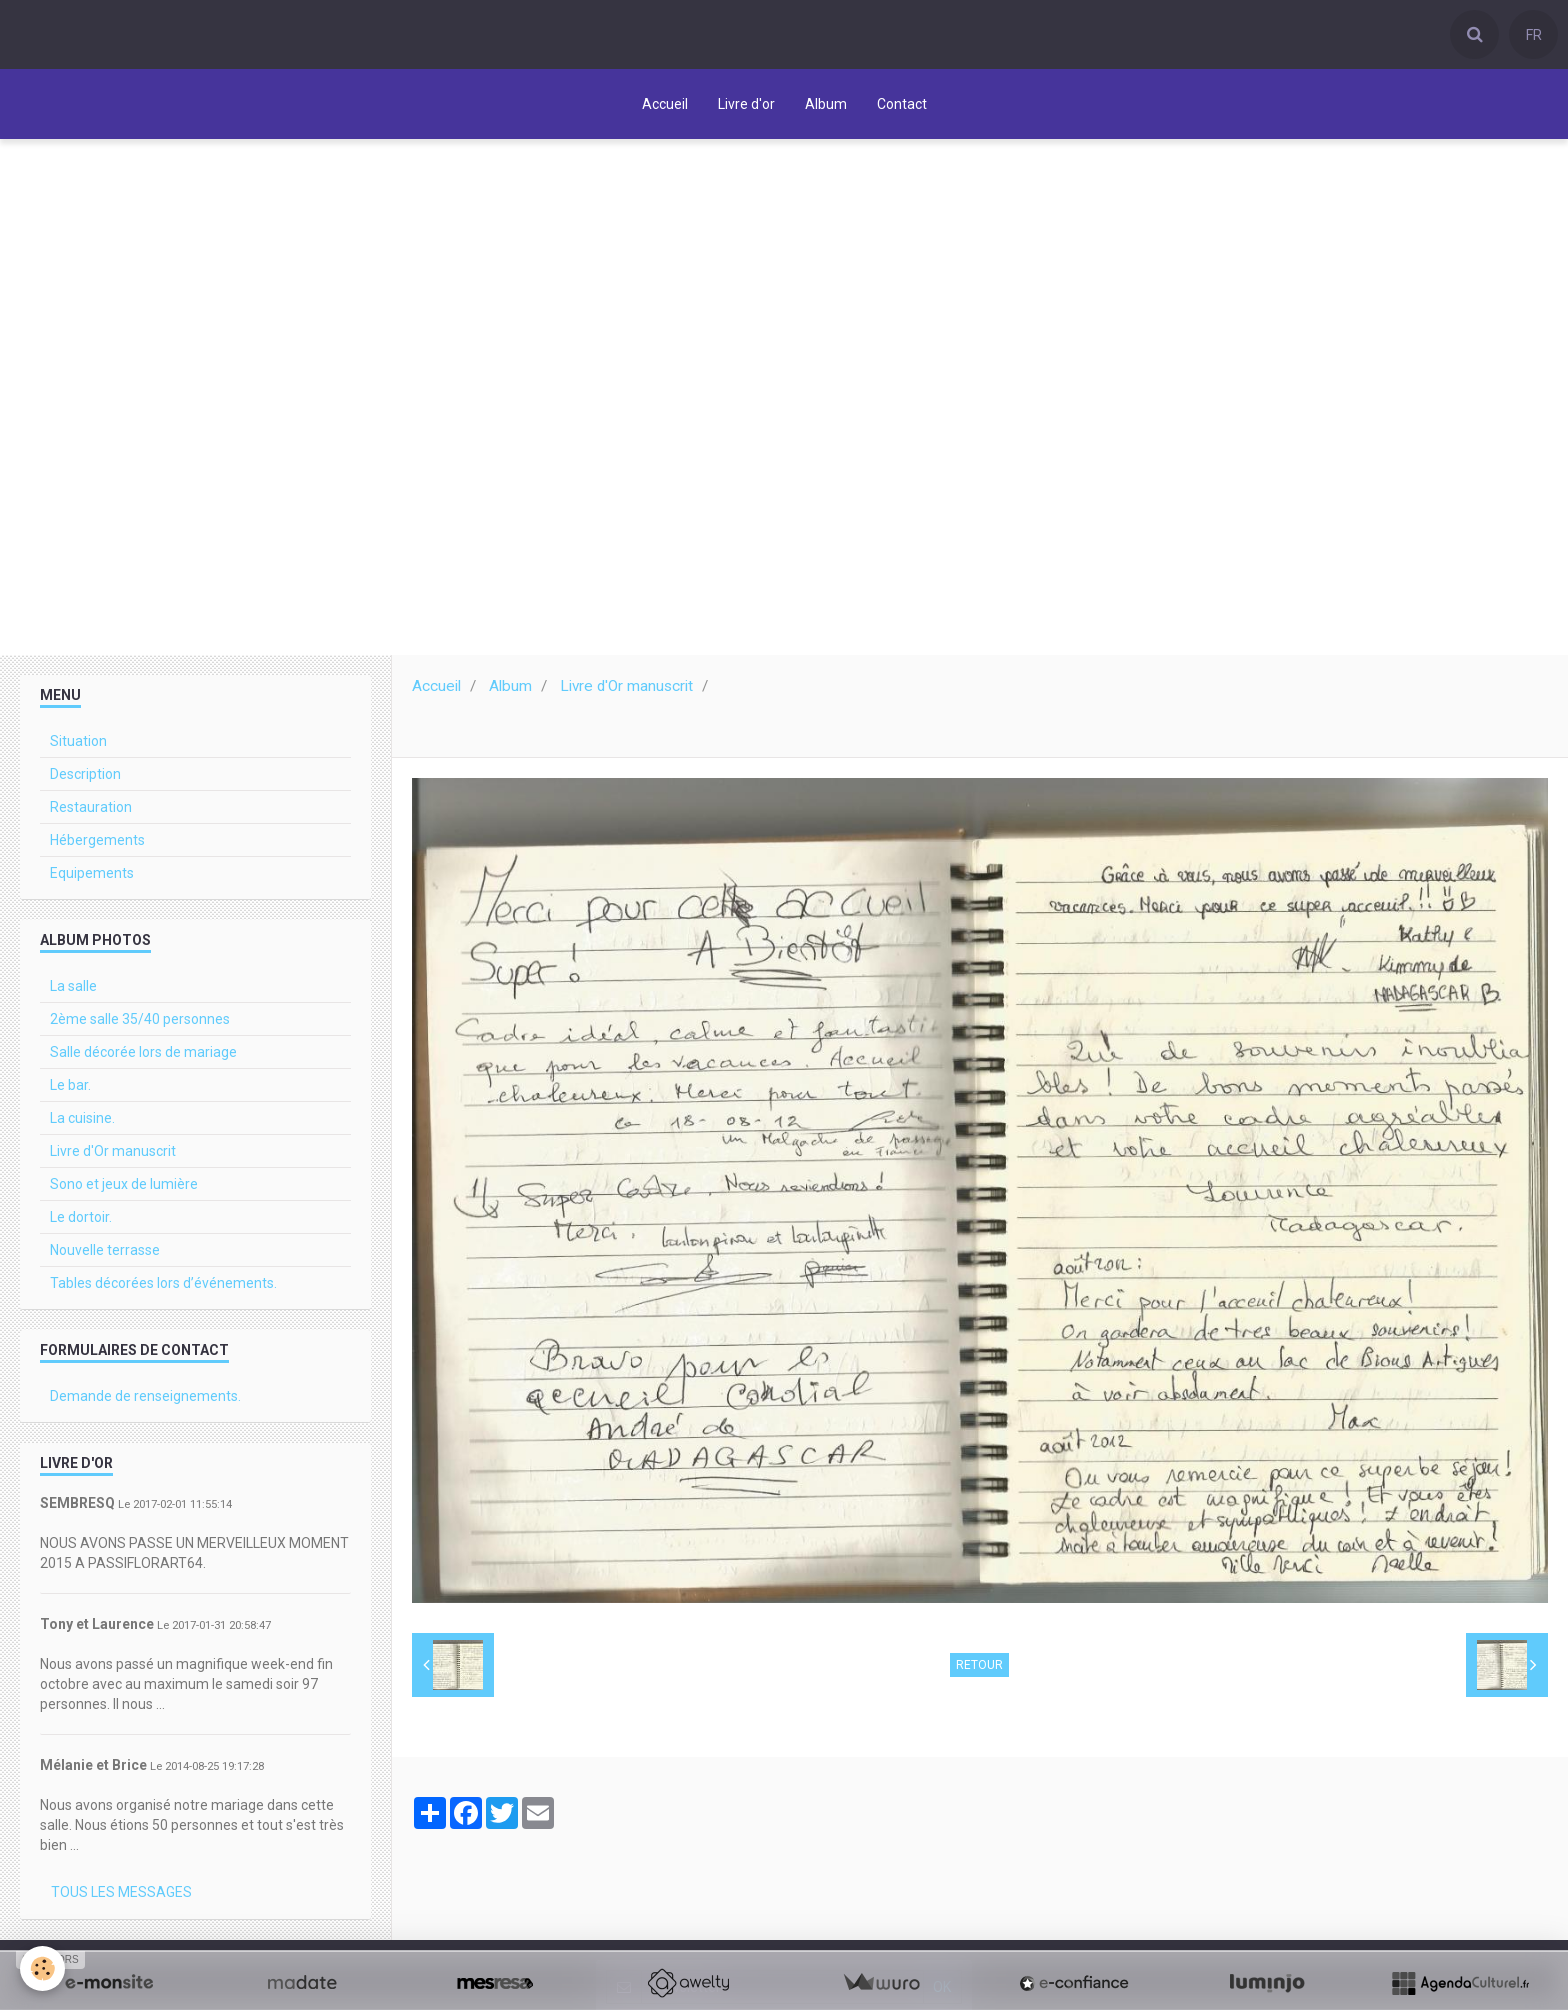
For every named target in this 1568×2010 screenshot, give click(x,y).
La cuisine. (82, 1123)
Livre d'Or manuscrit (626, 691)
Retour (979, 1670)
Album (826, 104)
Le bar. (70, 1090)
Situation (78, 746)
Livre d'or (746, 104)
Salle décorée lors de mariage (143, 1057)
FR (1534, 35)
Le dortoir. (81, 1222)
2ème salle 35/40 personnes (140, 1024)
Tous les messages (121, 1897)
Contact (902, 104)
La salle (73, 991)
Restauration (91, 812)
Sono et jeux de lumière (124, 1189)
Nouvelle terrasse (105, 1255)
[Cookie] (42, 1968)
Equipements (92, 878)
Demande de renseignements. (145, 1401)
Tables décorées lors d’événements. (163, 1288)
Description (85, 779)
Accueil (665, 104)
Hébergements (97, 845)
